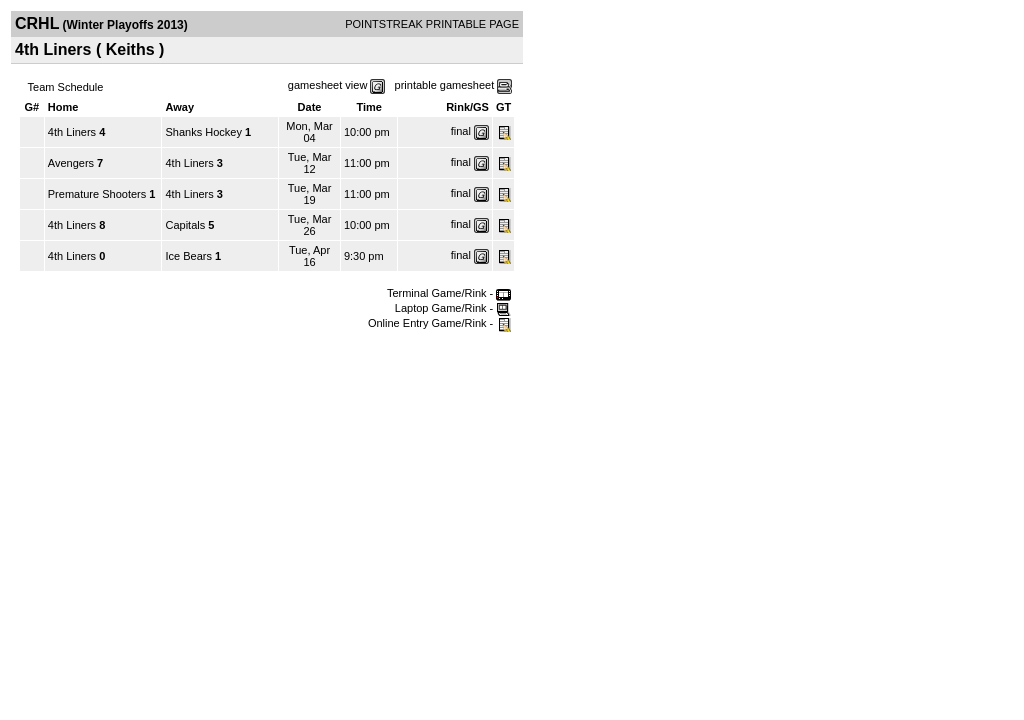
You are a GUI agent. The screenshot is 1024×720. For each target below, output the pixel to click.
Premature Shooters (97, 194)
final (461, 131)
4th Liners (72, 132)
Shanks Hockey (203, 132)
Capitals (185, 225)
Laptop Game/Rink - (453, 308)
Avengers (71, 163)
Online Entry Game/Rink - (439, 323)
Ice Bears (188, 256)
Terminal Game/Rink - (449, 293)
